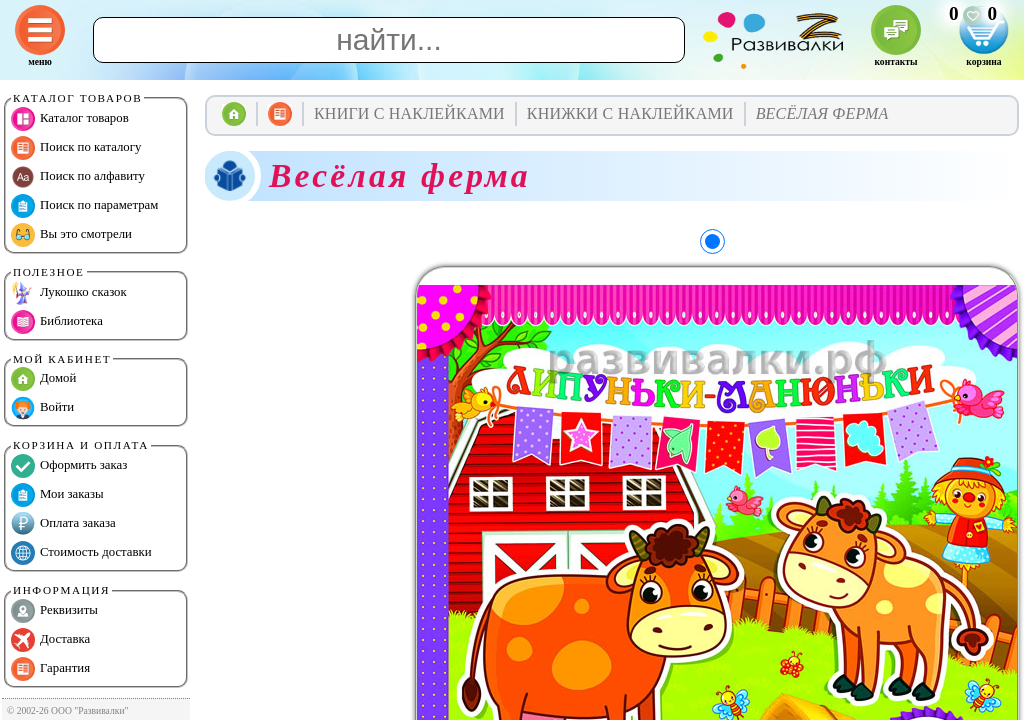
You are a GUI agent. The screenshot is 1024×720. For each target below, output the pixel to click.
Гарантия (50, 669)
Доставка (50, 640)
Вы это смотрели (71, 235)
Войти (42, 408)
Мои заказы (57, 495)
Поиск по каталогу (76, 148)
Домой (43, 379)
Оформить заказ (69, 466)
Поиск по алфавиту (78, 177)
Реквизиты (54, 611)
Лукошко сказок (69, 293)
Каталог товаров (70, 119)
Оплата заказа (63, 524)
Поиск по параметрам (84, 206)
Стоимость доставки (81, 553)
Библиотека (57, 322)
